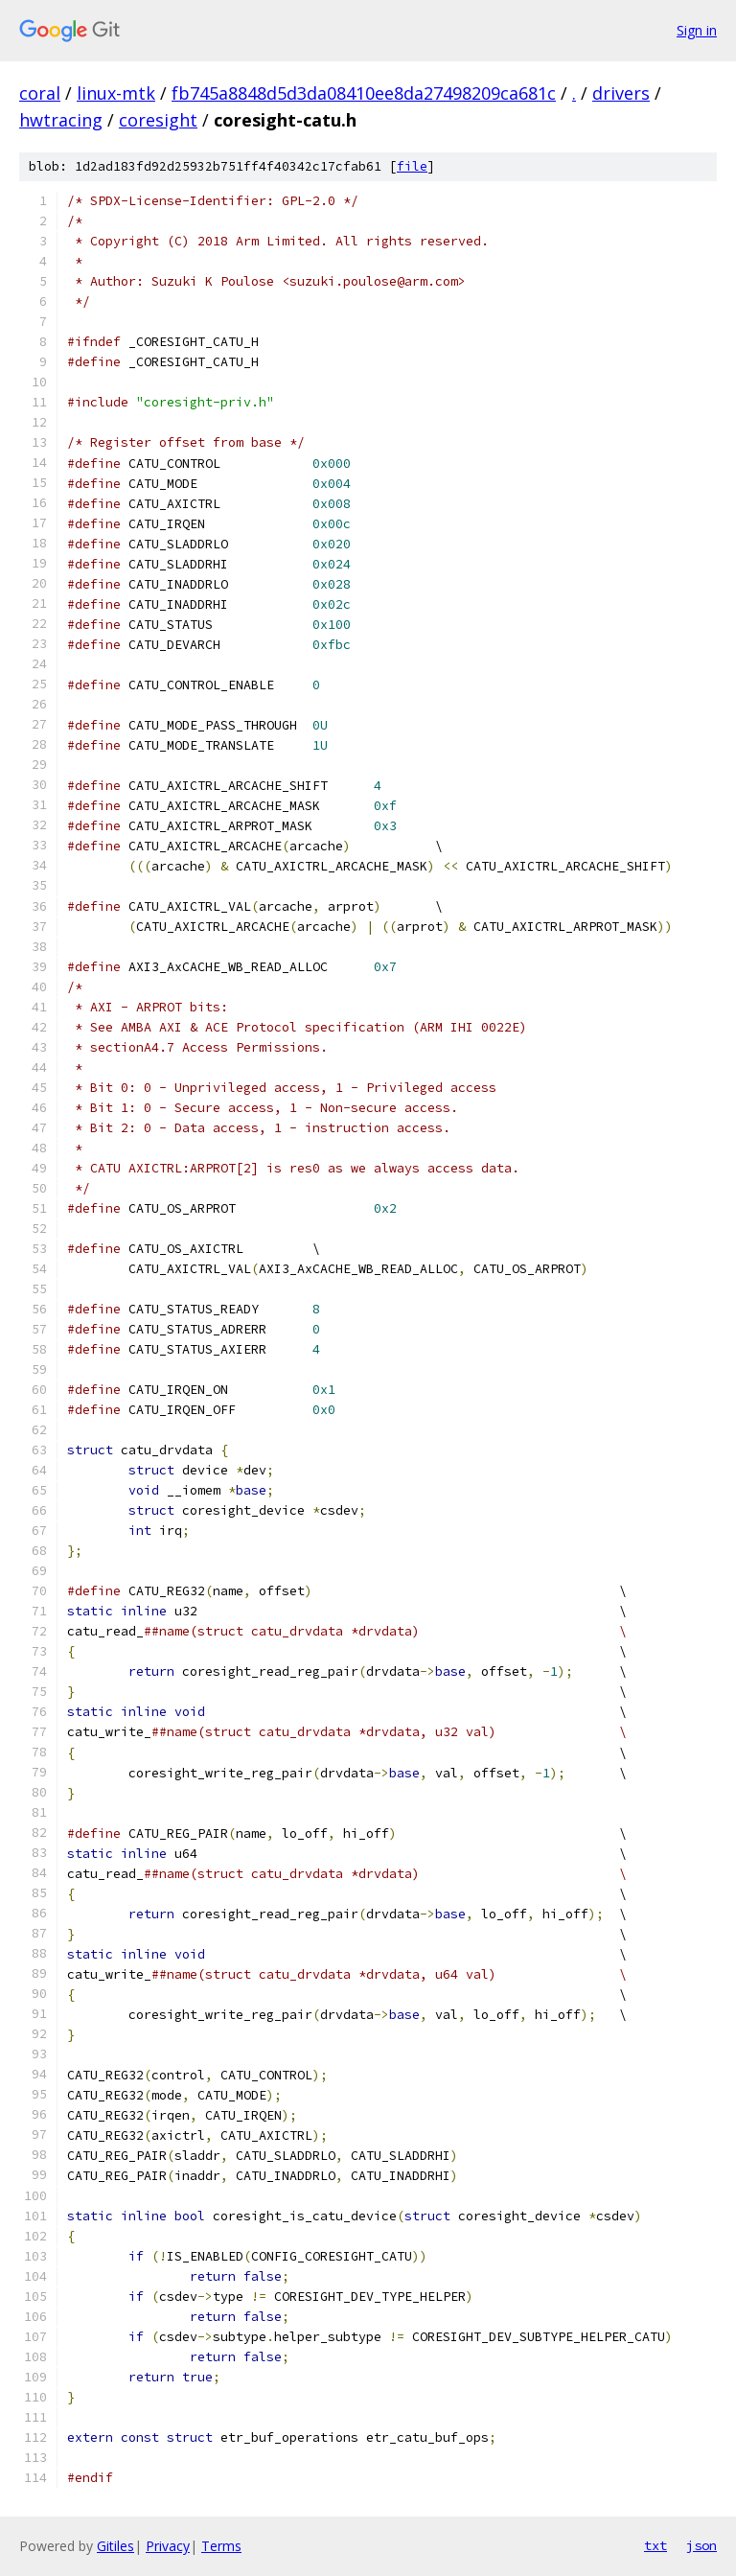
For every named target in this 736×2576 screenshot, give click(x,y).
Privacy (168, 2546)
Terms (221, 2546)
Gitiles (115, 2546)
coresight (158, 119)
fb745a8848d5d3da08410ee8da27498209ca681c (364, 92)
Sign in (697, 30)
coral (39, 92)
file (412, 166)
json (701, 2545)
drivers (621, 92)
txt (655, 2545)
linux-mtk (116, 92)
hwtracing (61, 119)
